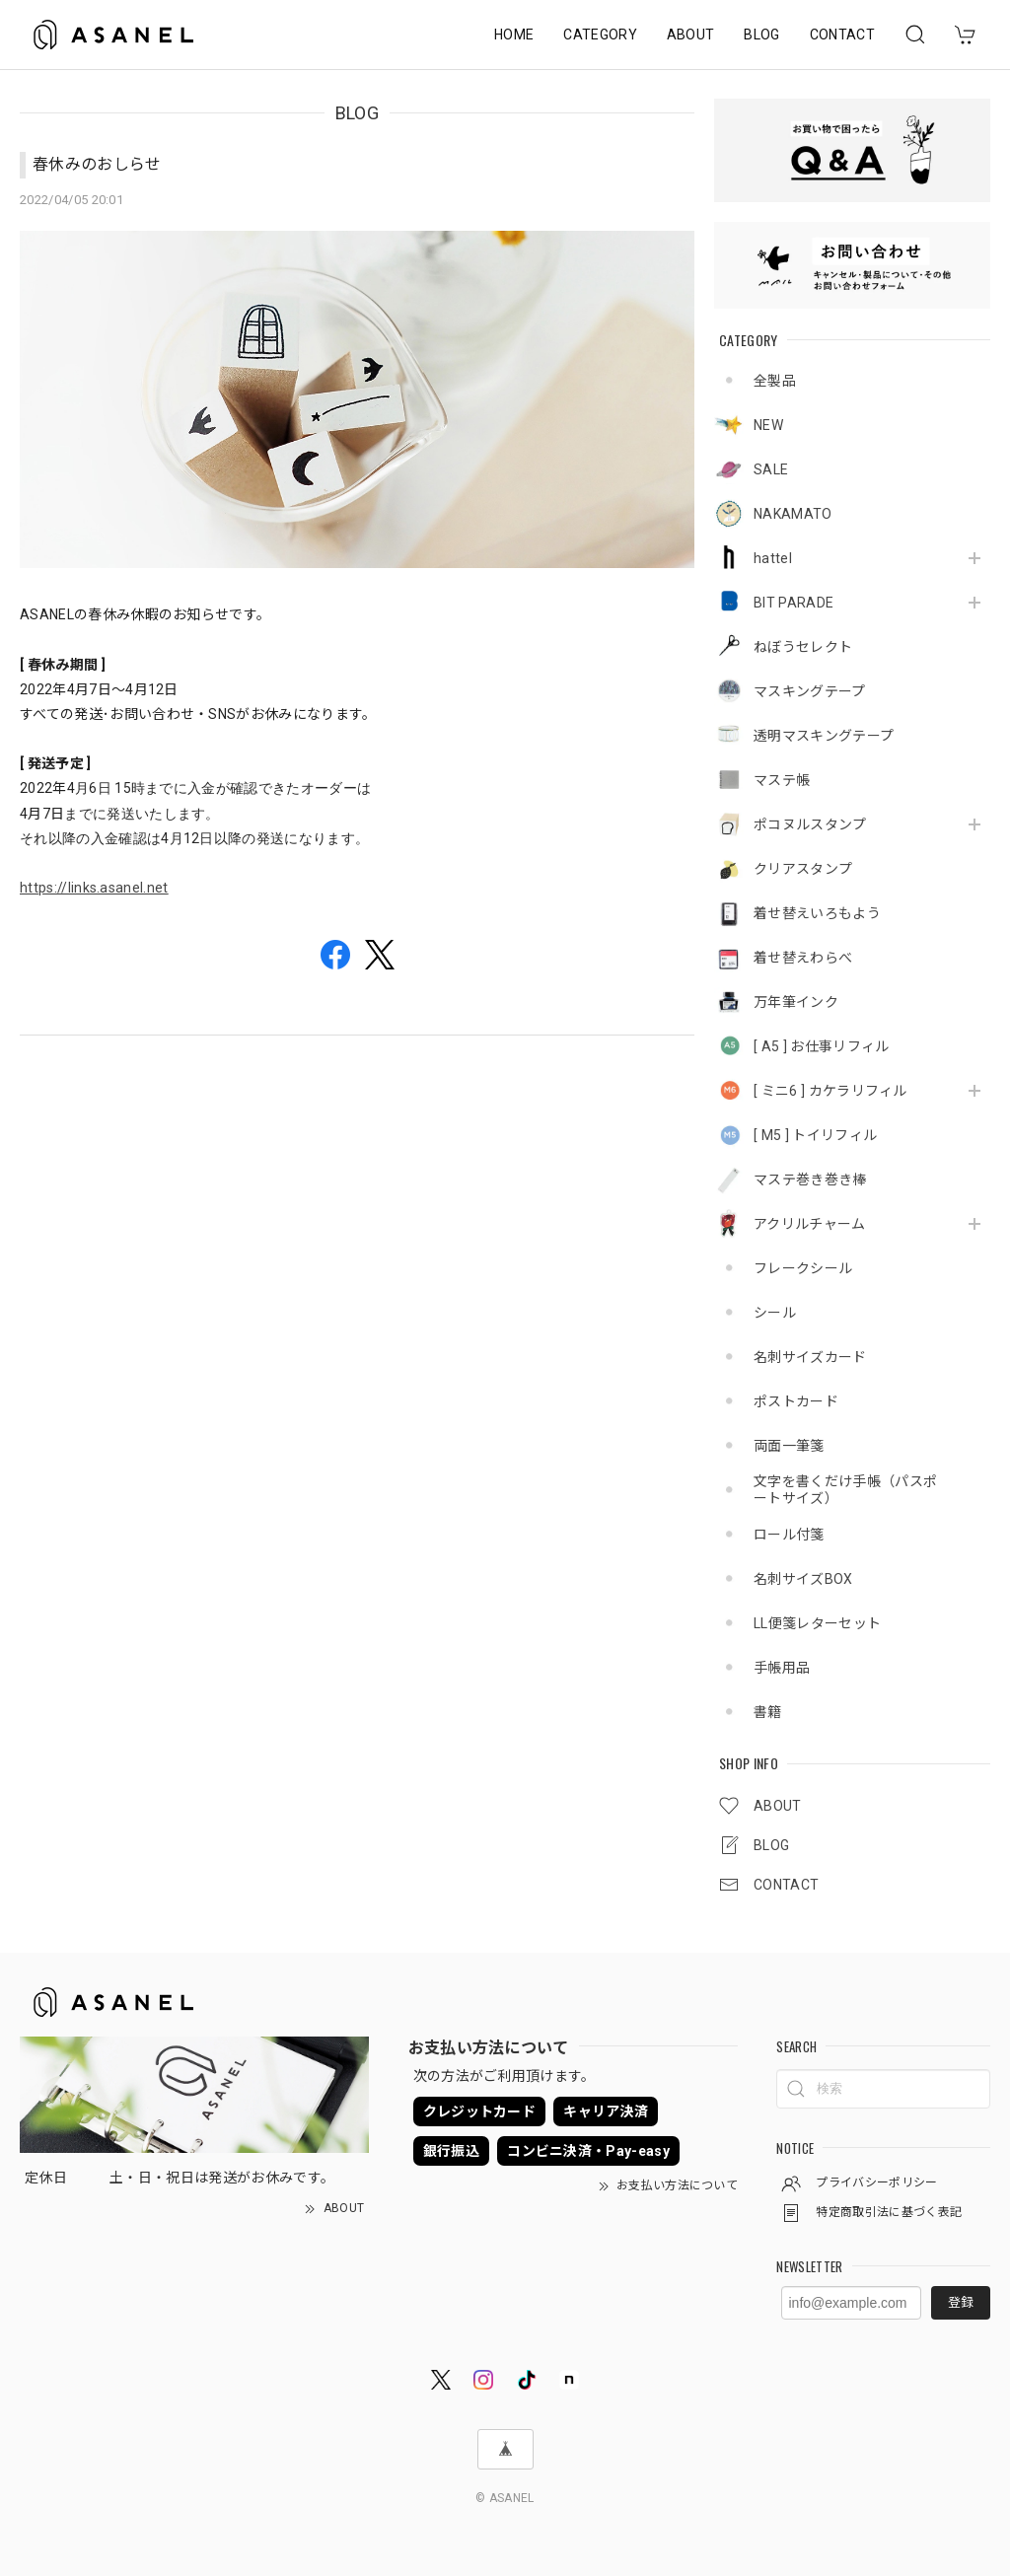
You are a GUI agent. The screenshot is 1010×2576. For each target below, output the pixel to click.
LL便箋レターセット (817, 1623)
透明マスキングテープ (824, 736)
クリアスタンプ (803, 869)
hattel (773, 558)
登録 (961, 2302)
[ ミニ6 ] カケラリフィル (830, 1091)
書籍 (768, 1712)
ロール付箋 (789, 1534)
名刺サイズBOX (803, 1579)
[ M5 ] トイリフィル (815, 1135)
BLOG (761, 34)
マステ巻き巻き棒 (810, 1179)
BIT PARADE (793, 602)
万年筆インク (796, 1002)
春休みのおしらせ (97, 164)
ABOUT (691, 34)
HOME (514, 34)
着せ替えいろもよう (817, 913)
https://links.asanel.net (94, 887)
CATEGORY (600, 34)
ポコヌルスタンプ (810, 824)
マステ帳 (782, 780)
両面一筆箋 (789, 1446)
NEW (768, 425)
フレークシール (803, 1268)
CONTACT (842, 34)
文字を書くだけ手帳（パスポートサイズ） (845, 1489)
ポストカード (796, 1401)
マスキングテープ (810, 691)
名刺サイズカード (810, 1357)
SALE (771, 469)
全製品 (775, 381)
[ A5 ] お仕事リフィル (821, 1046)
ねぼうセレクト (803, 647)
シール (775, 1313)
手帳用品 (782, 1668)
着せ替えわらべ (803, 958)
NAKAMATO (793, 514)
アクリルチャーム (810, 1224)
